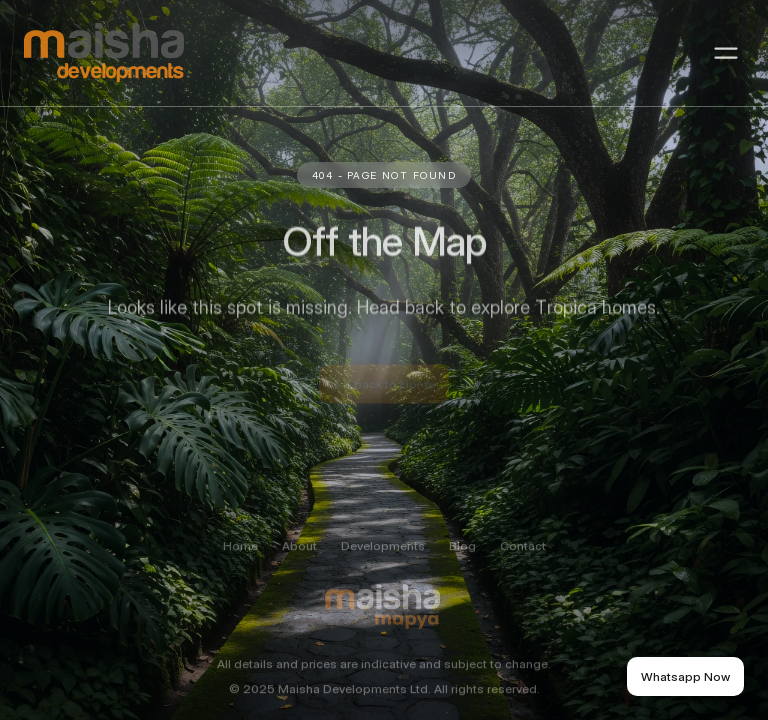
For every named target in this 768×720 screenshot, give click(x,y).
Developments (383, 558)
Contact (523, 558)
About (299, 558)
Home (240, 558)
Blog (462, 558)
